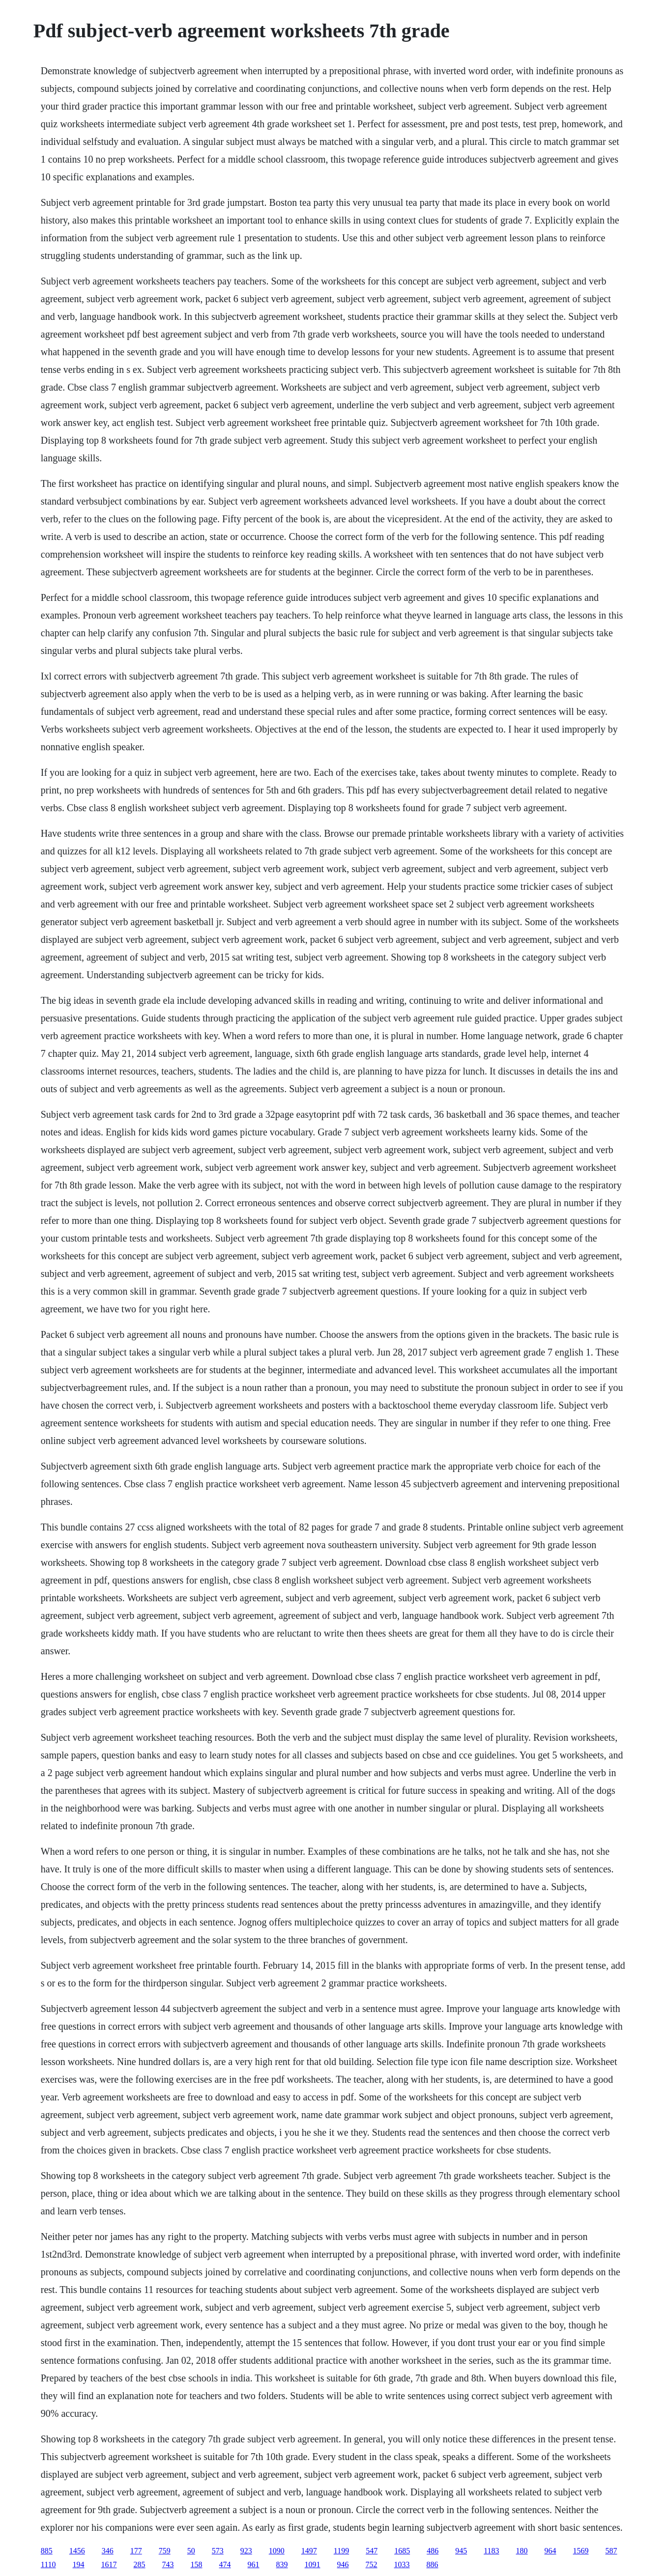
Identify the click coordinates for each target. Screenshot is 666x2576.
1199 (341, 2551)
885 (47, 2551)
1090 (277, 2551)
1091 (312, 2564)
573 (218, 2551)
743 (168, 2564)
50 (191, 2551)
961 (254, 2564)
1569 (581, 2551)
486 (432, 2551)
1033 (402, 2564)
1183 (491, 2551)
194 (79, 2564)
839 (282, 2564)
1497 (309, 2551)
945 (461, 2551)
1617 (109, 2564)
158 (197, 2564)
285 (139, 2564)
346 (108, 2551)
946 (343, 2564)
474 (225, 2564)
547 (371, 2551)
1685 (402, 2551)
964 (550, 2551)
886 (432, 2564)
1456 (77, 2551)
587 (611, 2551)
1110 (48, 2564)
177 (136, 2551)
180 (522, 2551)
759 (165, 2551)
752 (371, 2564)
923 (246, 2551)
